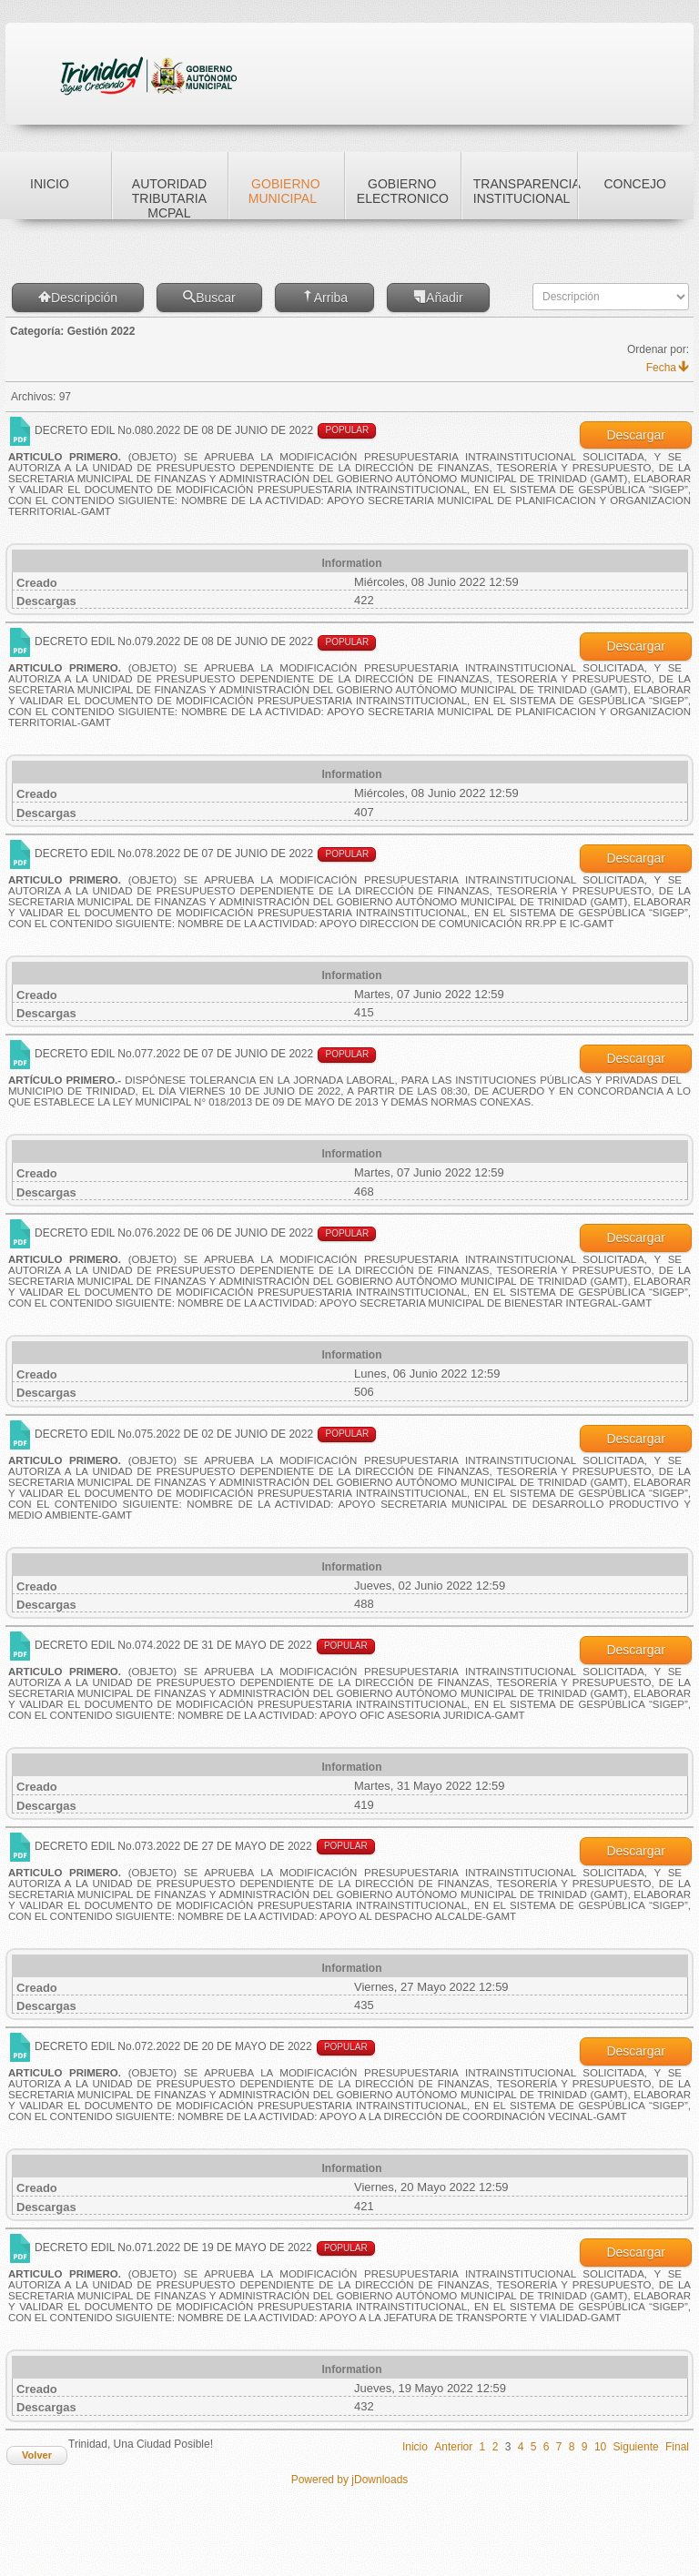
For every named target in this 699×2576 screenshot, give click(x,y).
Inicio (415, 2446)
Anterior (453, 2446)
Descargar (635, 435)
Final (677, 2446)
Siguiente (636, 2446)
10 (600, 2446)
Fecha (667, 367)
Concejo (634, 184)
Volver (37, 2455)
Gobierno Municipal (284, 191)
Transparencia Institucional (525, 191)
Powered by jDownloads (350, 2479)
